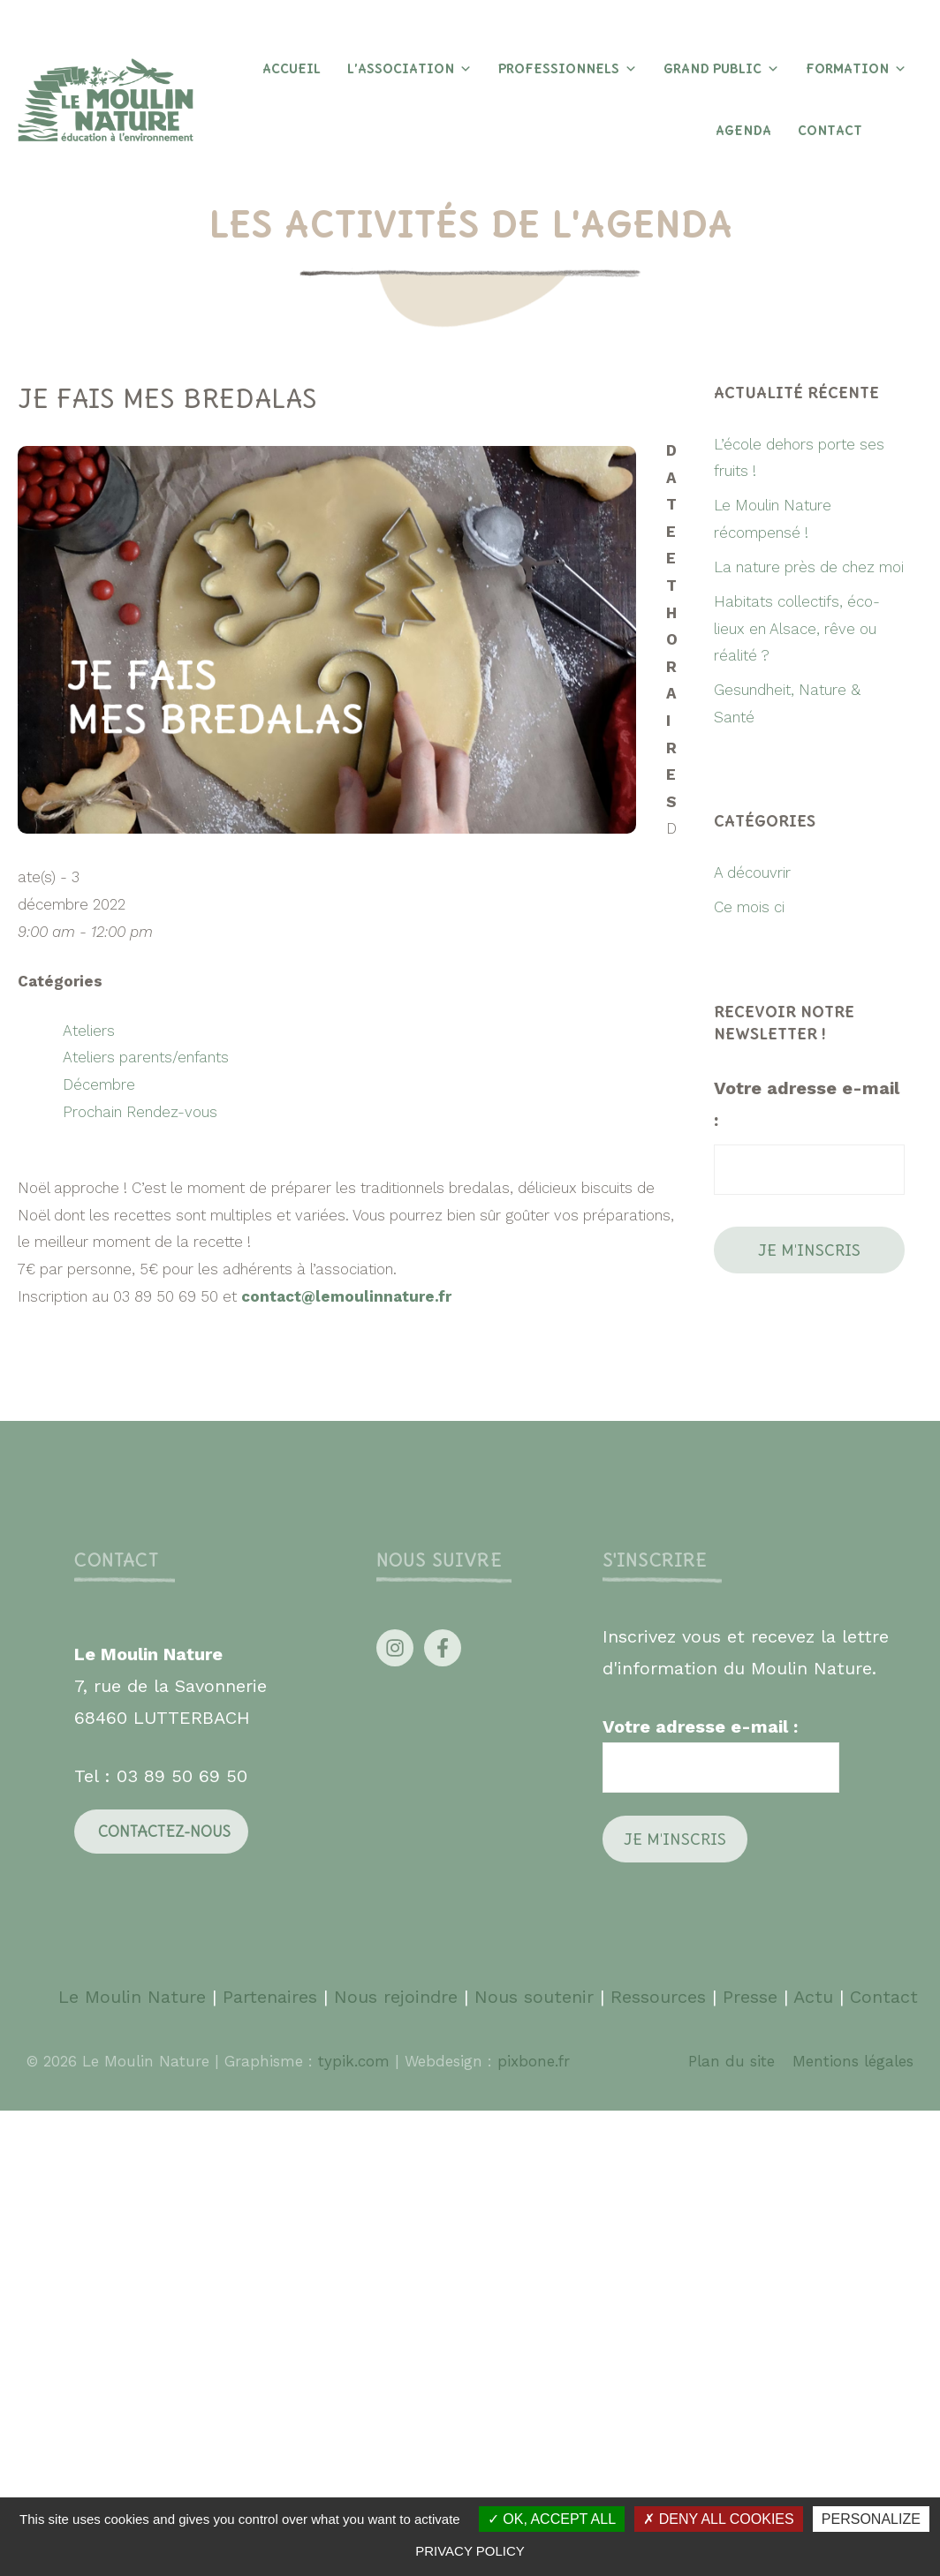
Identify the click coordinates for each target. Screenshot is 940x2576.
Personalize (871, 2519)
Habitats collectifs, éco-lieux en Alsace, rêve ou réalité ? (797, 628)
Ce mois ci (749, 907)
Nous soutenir (534, 1996)
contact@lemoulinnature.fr (346, 1296)
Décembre (99, 1084)
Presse (750, 1996)
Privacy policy (470, 2550)
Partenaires (273, 1996)
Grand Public (721, 69)
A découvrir (752, 872)
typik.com (356, 2061)
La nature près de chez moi (809, 567)
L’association (409, 69)
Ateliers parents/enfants (146, 1057)
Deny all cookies (718, 2519)
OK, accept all (552, 2519)
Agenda (743, 131)
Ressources (658, 1996)
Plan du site (731, 2061)
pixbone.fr (531, 2061)
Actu (813, 1996)
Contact (830, 131)
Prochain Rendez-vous (140, 1112)
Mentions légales (852, 2061)
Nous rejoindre (396, 1996)
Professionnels (567, 69)
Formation (856, 69)
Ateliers (89, 1030)
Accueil (291, 69)
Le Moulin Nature (132, 1996)
